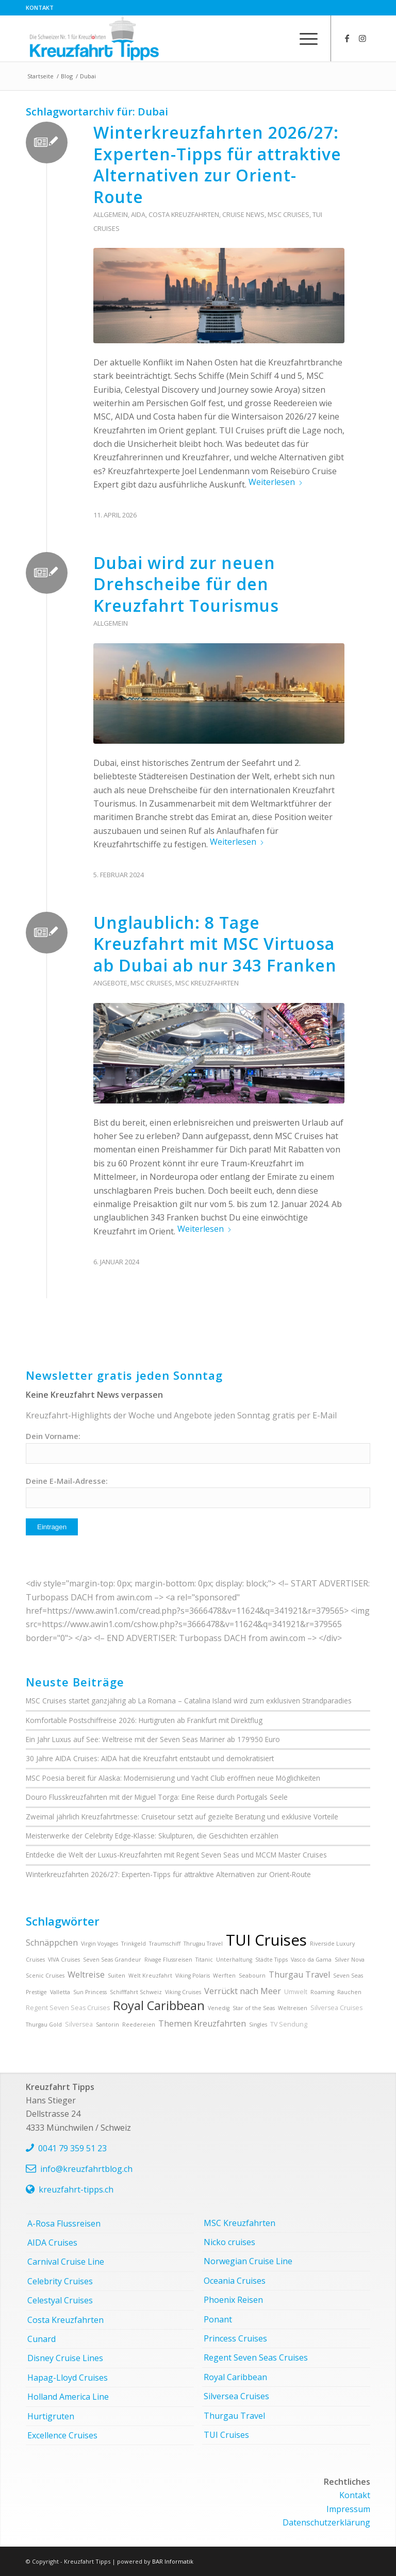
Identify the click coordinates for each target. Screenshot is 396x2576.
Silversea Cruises (336, 2007)
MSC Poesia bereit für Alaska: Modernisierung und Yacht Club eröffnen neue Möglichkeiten (173, 1778)
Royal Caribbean (159, 2005)
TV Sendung (288, 2024)
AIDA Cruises (52, 2242)
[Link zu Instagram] (362, 38)
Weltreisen (292, 2008)
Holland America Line (68, 2396)
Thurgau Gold (44, 2024)
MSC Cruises (288, 214)
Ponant (218, 2319)
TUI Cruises (266, 1940)
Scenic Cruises (45, 1975)
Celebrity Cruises (60, 2281)
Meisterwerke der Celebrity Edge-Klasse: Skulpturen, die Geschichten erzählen (152, 1836)
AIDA (138, 214)
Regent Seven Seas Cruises (68, 2007)
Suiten (116, 1975)
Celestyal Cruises (60, 2300)
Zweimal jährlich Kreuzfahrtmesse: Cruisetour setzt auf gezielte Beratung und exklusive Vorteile (182, 1816)
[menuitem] (40, 7)
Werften (224, 1975)
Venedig (218, 2008)
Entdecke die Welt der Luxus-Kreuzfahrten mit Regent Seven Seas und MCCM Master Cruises (176, 1855)
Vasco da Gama (311, 1959)
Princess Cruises (235, 2338)
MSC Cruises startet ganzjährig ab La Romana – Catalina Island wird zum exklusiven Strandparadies (189, 1700)
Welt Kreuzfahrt (150, 1975)
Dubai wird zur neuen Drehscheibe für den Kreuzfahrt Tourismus (186, 583)
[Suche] (279, 38)
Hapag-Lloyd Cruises (67, 2377)
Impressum (348, 2509)
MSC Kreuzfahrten (207, 983)
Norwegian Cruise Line (248, 2261)
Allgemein (110, 214)
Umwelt (295, 1991)
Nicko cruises (229, 2242)
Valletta (60, 1992)
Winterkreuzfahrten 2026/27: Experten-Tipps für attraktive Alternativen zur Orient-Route (217, 164)
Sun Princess (90, 1992)
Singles (258, 2024)
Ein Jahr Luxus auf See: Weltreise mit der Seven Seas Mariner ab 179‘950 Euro (153, 1739)
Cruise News (243, 214)
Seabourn (252, 1975)
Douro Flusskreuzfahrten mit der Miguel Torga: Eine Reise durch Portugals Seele (157, 1797)
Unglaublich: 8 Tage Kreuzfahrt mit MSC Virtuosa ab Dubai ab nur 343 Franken (215, 943)
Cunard (41, 2339)
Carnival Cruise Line (65, 2261)
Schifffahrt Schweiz (136, 1992)
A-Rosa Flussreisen (64, 2223)
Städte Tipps (271, 1959)
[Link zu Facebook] (347, 38)
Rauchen (349, 1992)
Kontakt (40, 7)
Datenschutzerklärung (326, 2522)
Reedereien (138, 2024)
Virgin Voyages (99, 1943)
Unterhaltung (234, 1959)
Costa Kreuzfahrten (183, 214)
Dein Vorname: (53, 1436)
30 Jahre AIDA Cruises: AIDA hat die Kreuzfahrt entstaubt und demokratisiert (150, 1758)
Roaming (322, 1992)
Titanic (204, 1959)
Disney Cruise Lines (65, 2358)
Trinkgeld (133, 1943)
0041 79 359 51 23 (72, 2148)
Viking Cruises (183, 1992)
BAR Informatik (172, 2561)
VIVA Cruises (64, 1959)
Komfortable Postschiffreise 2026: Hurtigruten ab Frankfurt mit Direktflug (144, 1720)
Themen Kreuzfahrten (202, 2023)
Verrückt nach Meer (242, 1991)
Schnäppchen (52, 1942)
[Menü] (303, 38)
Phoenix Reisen (233, 2299)
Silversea (79, 2024)
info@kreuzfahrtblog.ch (86, 2168)
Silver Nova (350, 1959)
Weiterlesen (276, 482)
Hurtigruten (50, 2416)
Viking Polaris (192, 1975)
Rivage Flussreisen (168, 1959)
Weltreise (86, 1974)
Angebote (110, 983)
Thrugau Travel (203, 1943)
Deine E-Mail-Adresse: (67, 1481)
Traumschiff (164, 1943)
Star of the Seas (254, 2008)
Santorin (107, 2024)
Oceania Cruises (235, 2280)
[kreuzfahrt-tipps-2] (94, 38)
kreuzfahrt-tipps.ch (76, 2189)
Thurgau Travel (299, 1974)
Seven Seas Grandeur (112, 1959)
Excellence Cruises (62, 2435)
